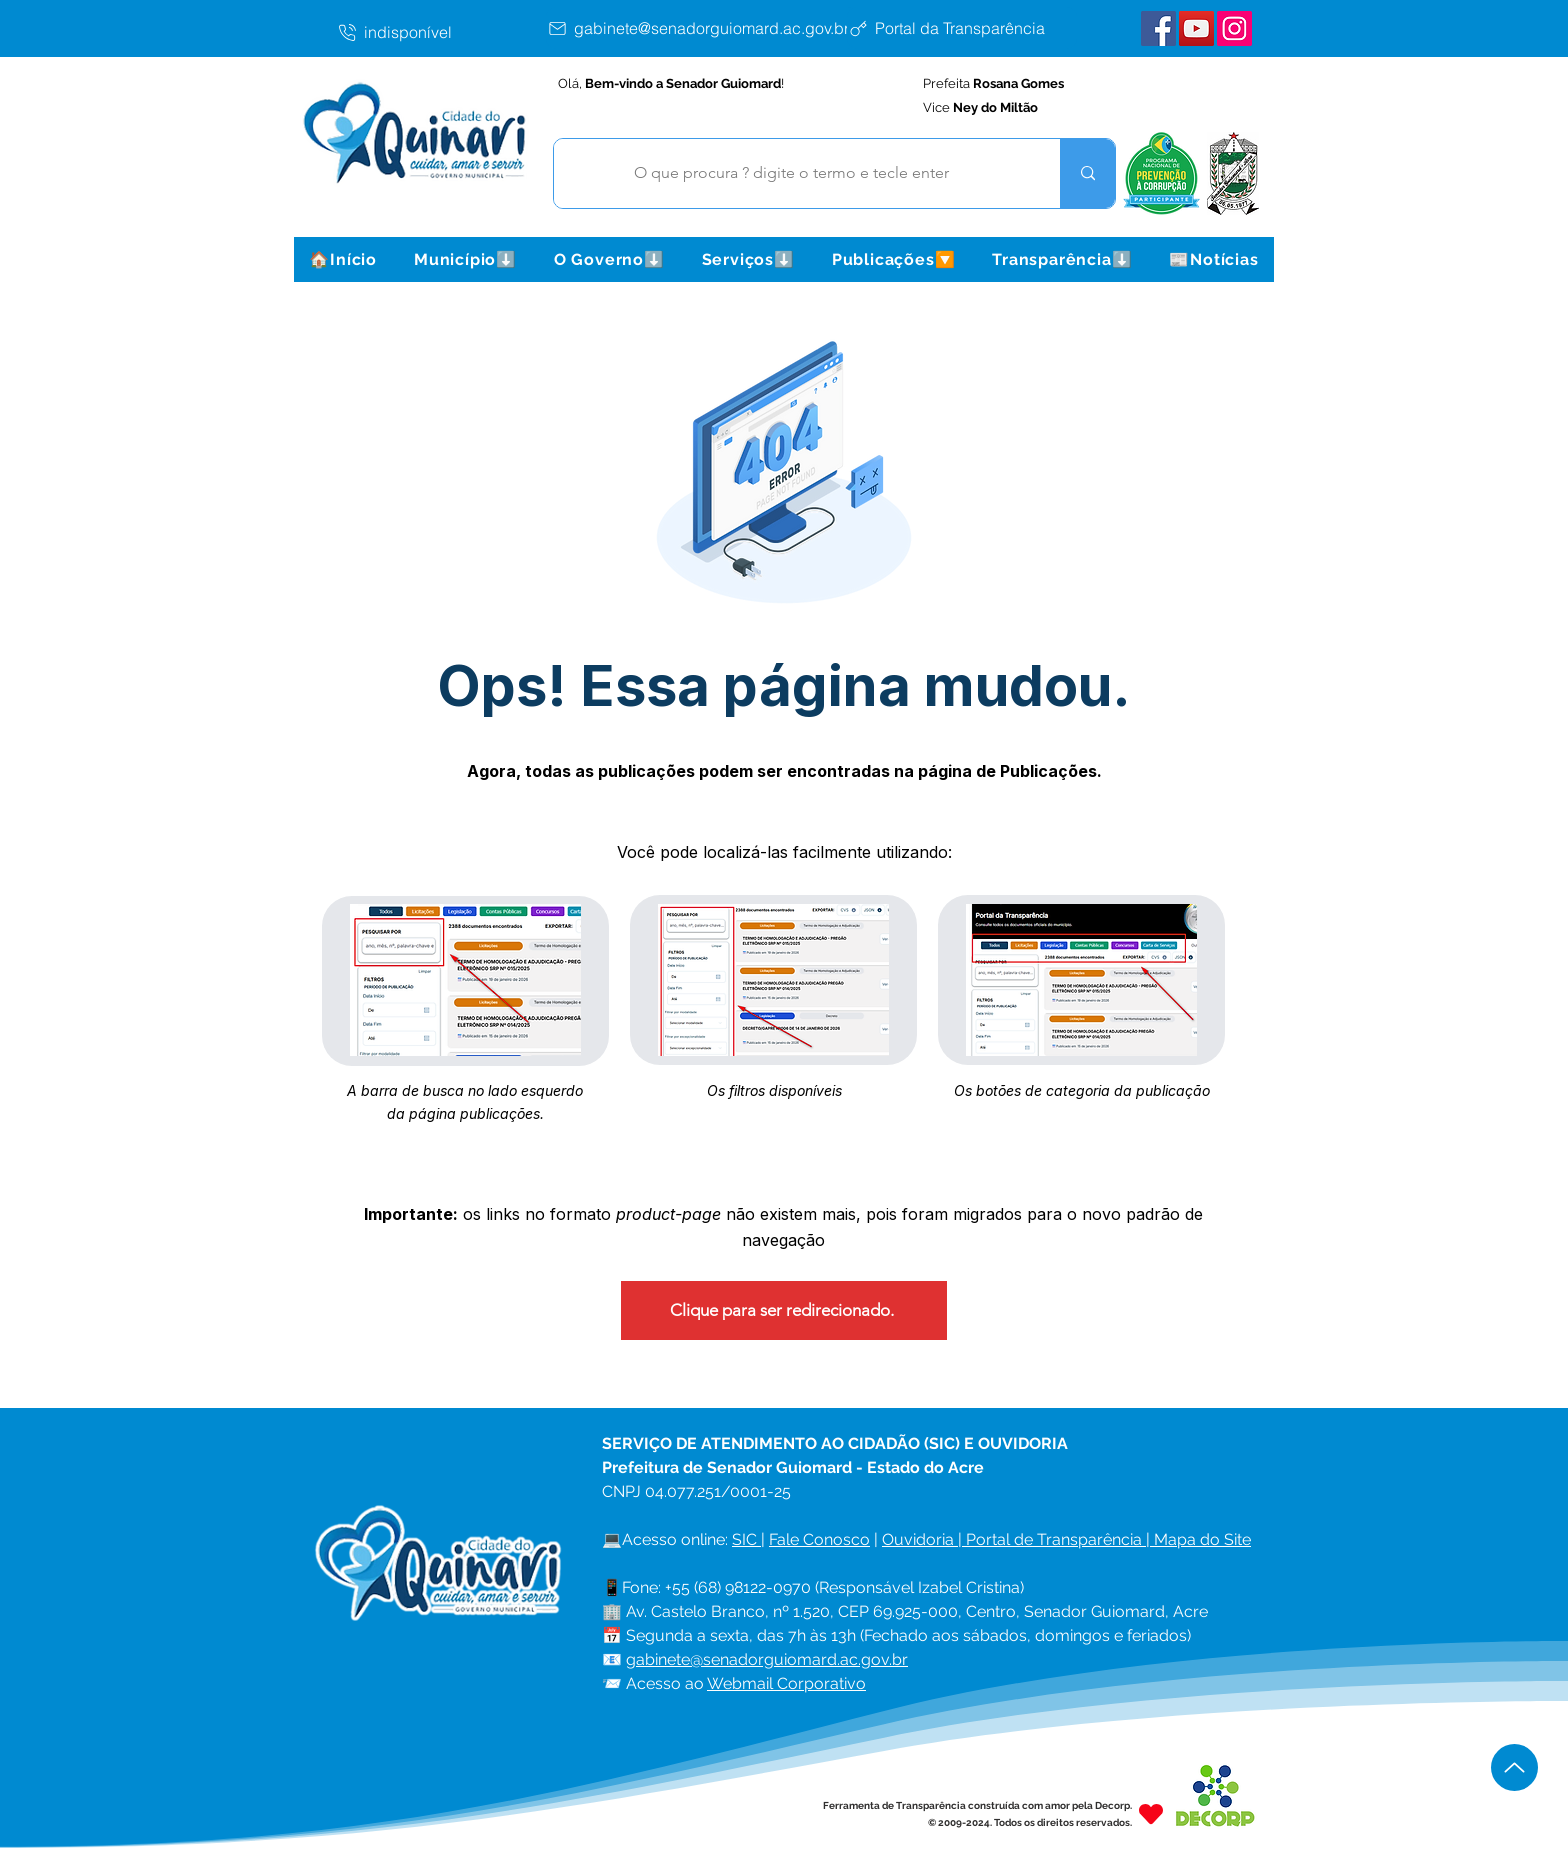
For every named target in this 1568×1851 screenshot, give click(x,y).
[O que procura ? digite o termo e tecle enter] (792, 173)
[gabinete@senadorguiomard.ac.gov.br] (702, 28)
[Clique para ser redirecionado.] (784, 1310)
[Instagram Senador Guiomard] (1234, 28)
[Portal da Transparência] (962, 28)
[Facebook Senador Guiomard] (1158, 28)
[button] (465, 259)
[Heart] (1151, 1813)
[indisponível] (441, 32)
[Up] (1514, 1767)
